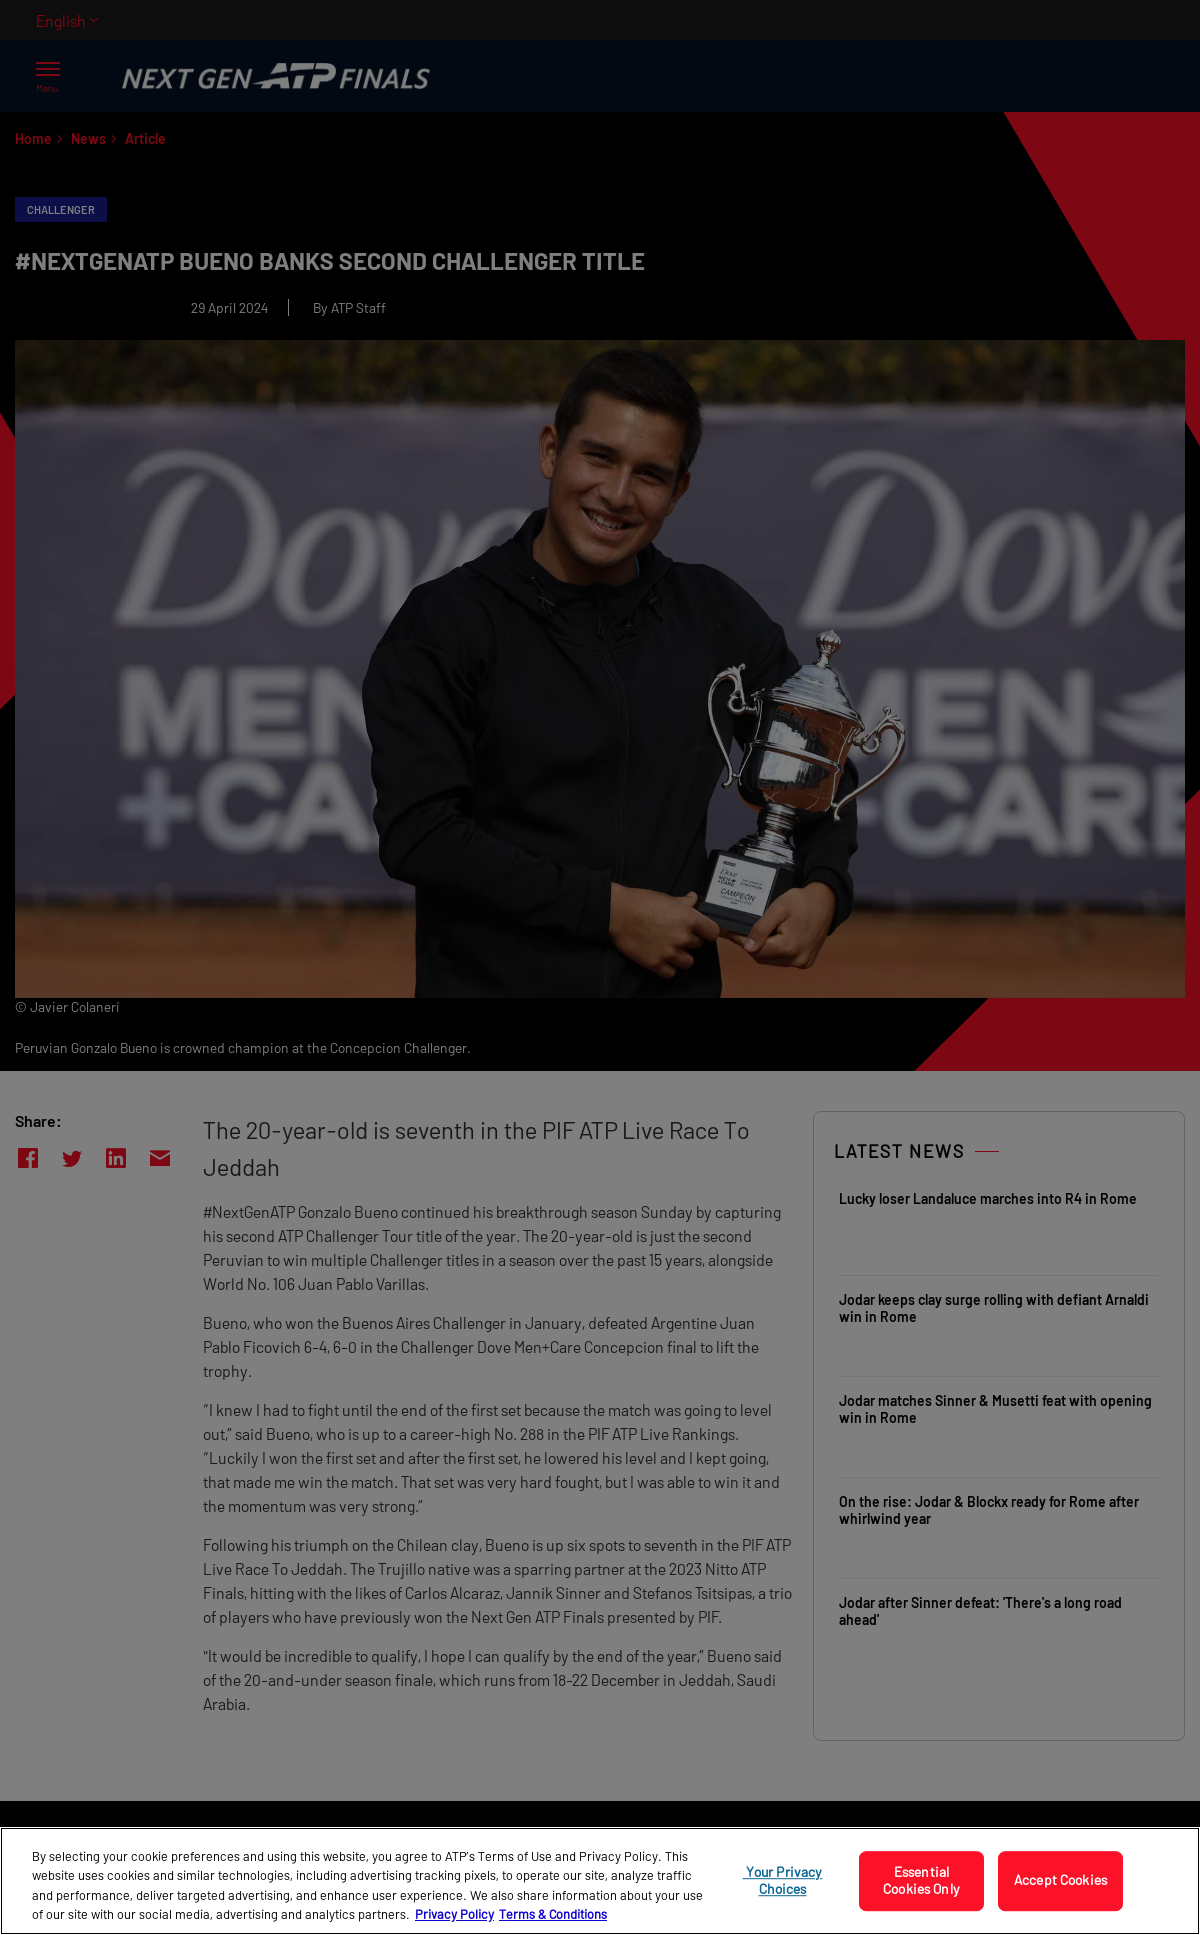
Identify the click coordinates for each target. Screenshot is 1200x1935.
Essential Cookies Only (921, 1880)
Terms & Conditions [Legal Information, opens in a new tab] (553, 1914)
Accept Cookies (1060, 1880)
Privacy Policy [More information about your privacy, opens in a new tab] (454, 1914)
